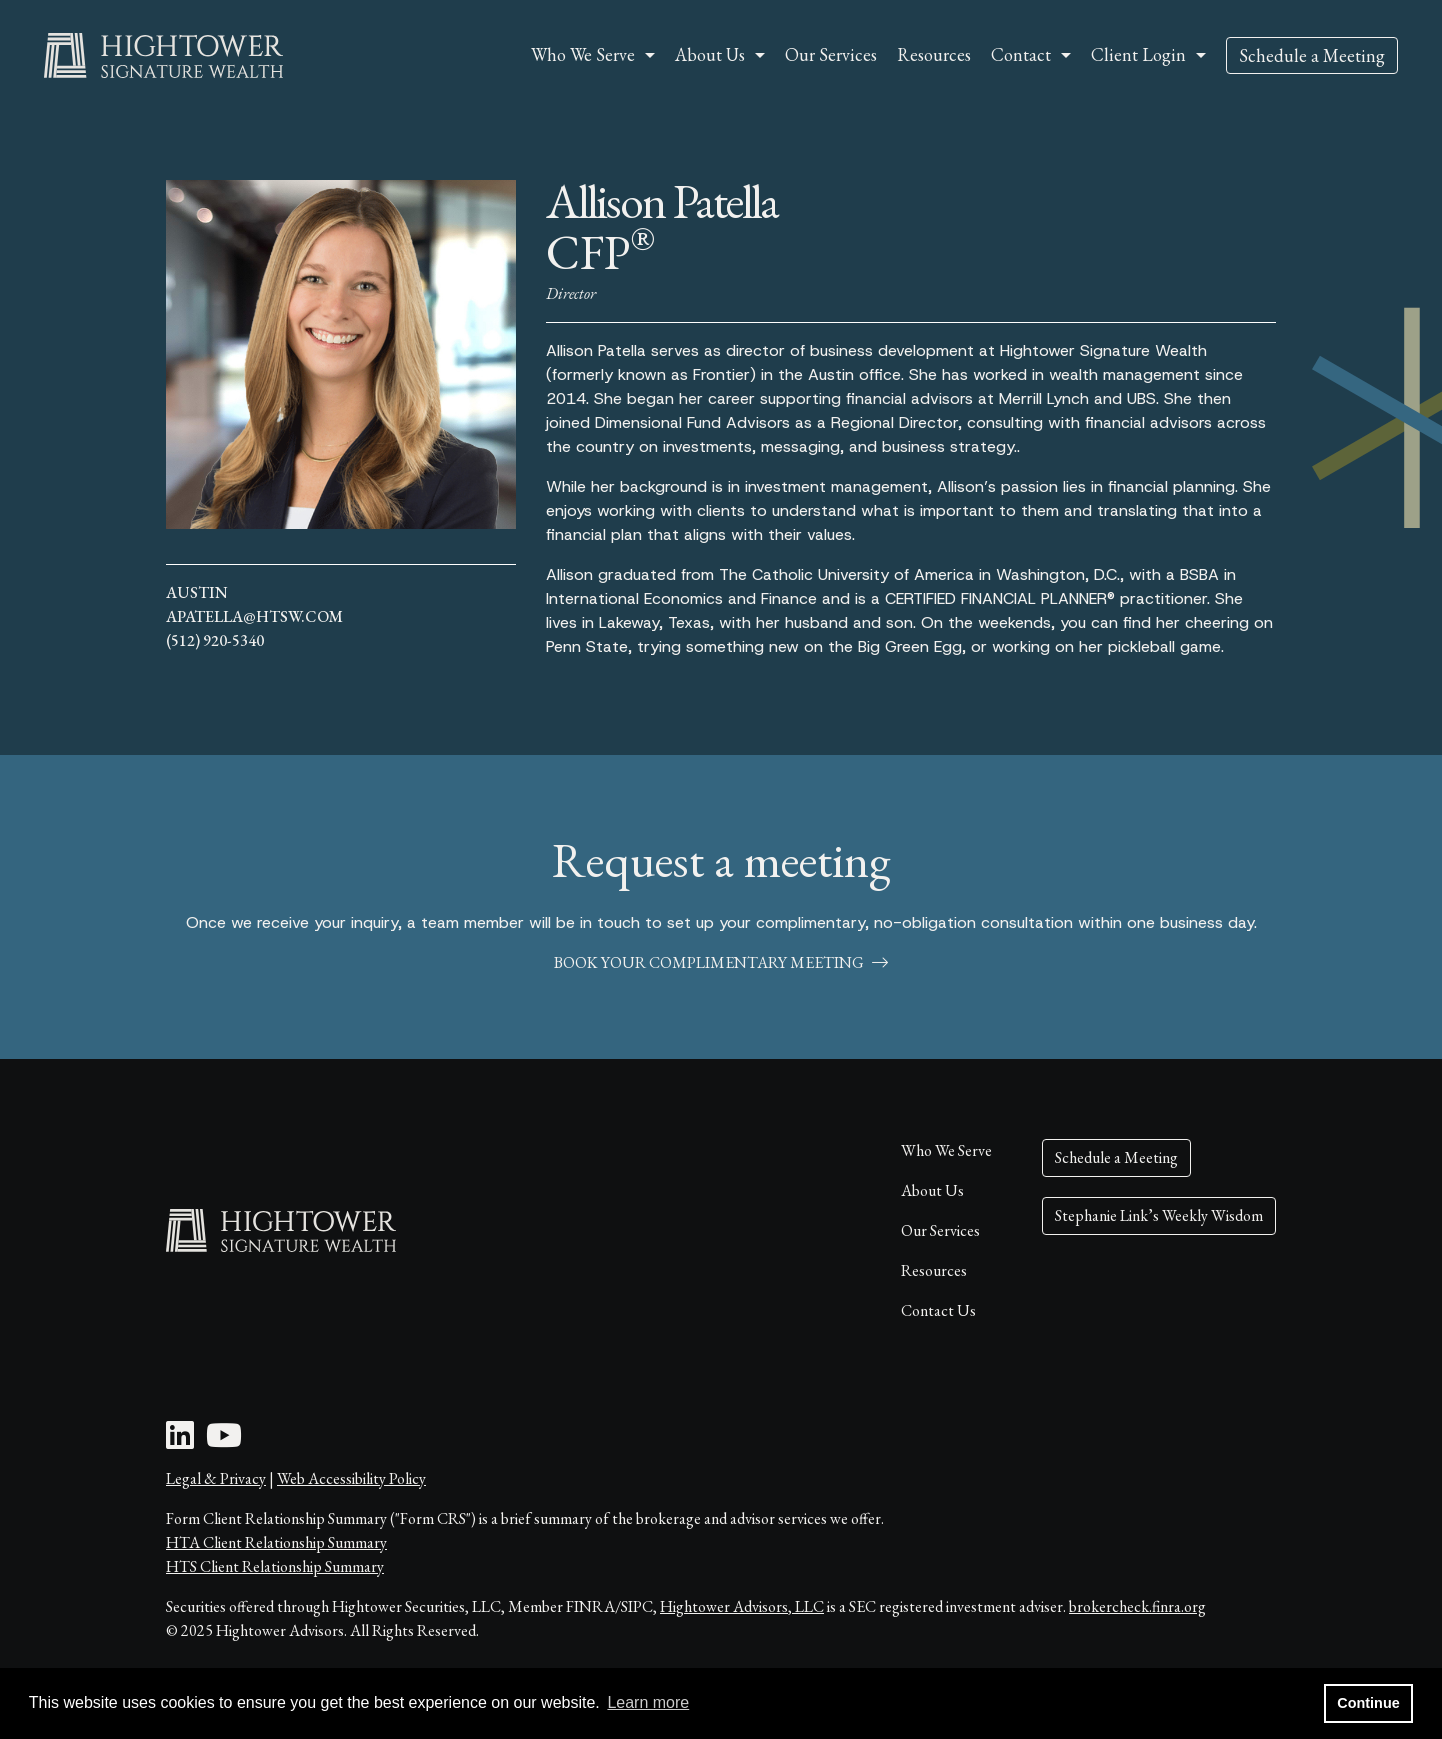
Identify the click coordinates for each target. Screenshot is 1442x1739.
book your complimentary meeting (721, 962)
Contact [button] (1021, 54)
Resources (934, 54)
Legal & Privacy (216, 1478)
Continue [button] (1368, 1703)
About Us (932, 1190)
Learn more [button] (648, 1702)
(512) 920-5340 (215, 640)
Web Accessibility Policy (351, 1478)
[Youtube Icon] (224, 1441)
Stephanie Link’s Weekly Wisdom (1159, 1215)
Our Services (831, 54)
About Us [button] (710, 54)
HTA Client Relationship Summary (276, 1542)
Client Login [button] (1138, 54)
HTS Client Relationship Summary (275, 1566)
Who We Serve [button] (583, 54)
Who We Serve (946, 1150)
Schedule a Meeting (1312, 55)
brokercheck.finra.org (1137, 1606)
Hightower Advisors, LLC (742, 1606)
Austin (197, 592)
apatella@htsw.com (254, 616)
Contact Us (938, 1310)
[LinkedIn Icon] (180, 1441)
